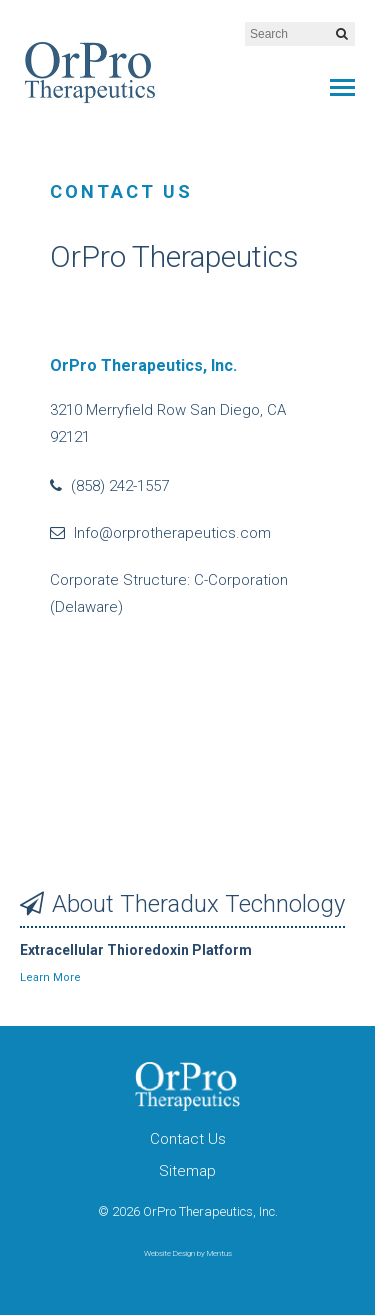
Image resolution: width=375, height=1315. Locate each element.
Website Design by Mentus (188, 1253)
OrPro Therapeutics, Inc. (90, 72)
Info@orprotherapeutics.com (160, 533)
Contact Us (188, 1139)
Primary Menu (342, 87)
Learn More (50, 977)
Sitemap (187, 1171)
